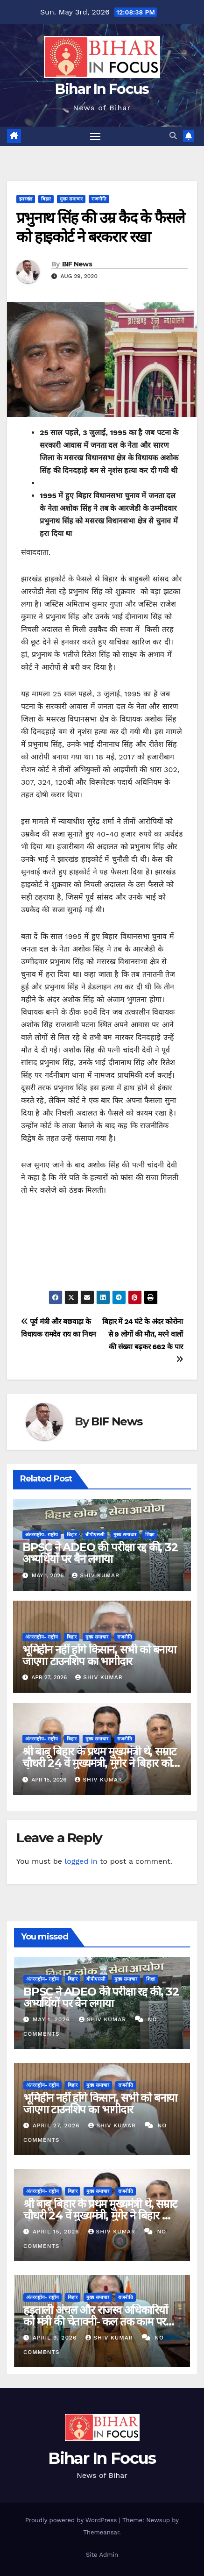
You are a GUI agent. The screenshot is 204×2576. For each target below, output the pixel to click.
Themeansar (101, 2532)
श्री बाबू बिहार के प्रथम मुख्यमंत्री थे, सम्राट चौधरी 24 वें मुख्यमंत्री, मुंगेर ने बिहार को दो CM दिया (99, 1763)
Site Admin (102, 2554)
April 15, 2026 (57, 2231)
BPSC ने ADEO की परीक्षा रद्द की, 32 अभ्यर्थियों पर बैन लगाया (100, 1553)
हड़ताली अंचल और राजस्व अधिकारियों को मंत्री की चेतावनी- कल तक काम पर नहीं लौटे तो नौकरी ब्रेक (95, 2321)
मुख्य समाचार (71, 198)
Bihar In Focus (101, 89)
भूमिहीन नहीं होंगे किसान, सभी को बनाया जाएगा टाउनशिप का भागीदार (99, 1655)
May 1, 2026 (52, 2019)
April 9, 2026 (56, 2337)
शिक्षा (150, 1534)
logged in (80, 1861)
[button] (173, 135)
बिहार (46, 198)
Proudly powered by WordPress (72, 2520)
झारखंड (25, 198)
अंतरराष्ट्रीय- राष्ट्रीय (41, 1534)
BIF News (77, 264)
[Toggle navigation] (95, 136)
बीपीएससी (95, 1534)
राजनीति (98, 198)
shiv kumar (96, 1575)
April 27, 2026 (57, 2125)
